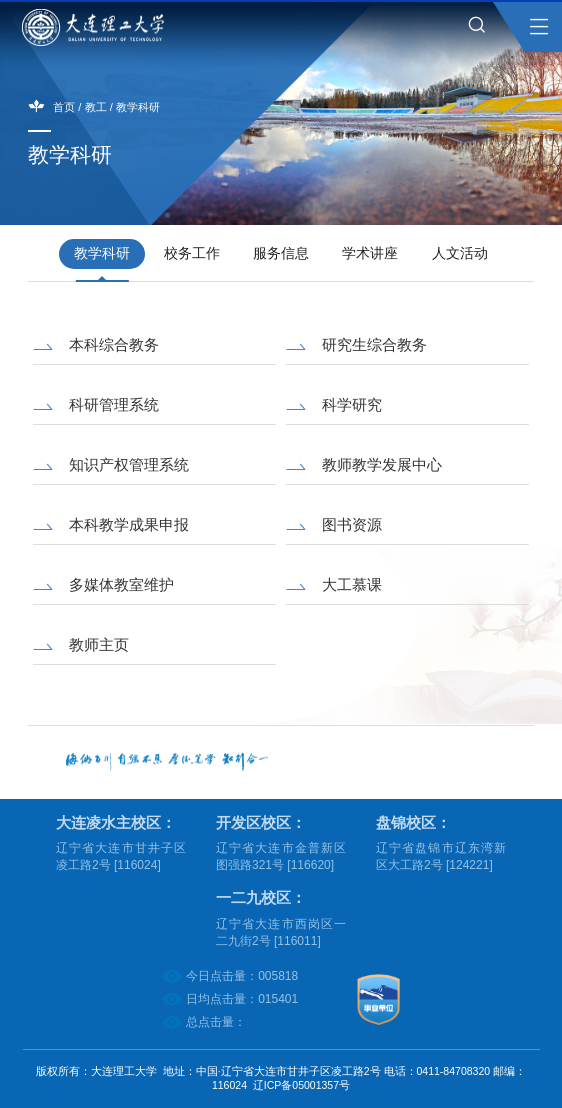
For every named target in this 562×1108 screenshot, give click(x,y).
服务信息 (281, 253)
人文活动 (460, 253)
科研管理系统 (114, 404)
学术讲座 (370, 253)
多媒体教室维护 (121, 584)
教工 (96, 107)
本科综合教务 (114, 344)
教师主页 (99, 644)
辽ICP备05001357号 (301, 1085)
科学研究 (352, 404)
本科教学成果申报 (129, 524)
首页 (64, 107)
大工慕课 (352, 584)
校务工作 (192, 253)
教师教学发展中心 (382, 464)
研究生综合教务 (374, 344)
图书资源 (352, 524)
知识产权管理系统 (129, 464)
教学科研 (138, 107)
